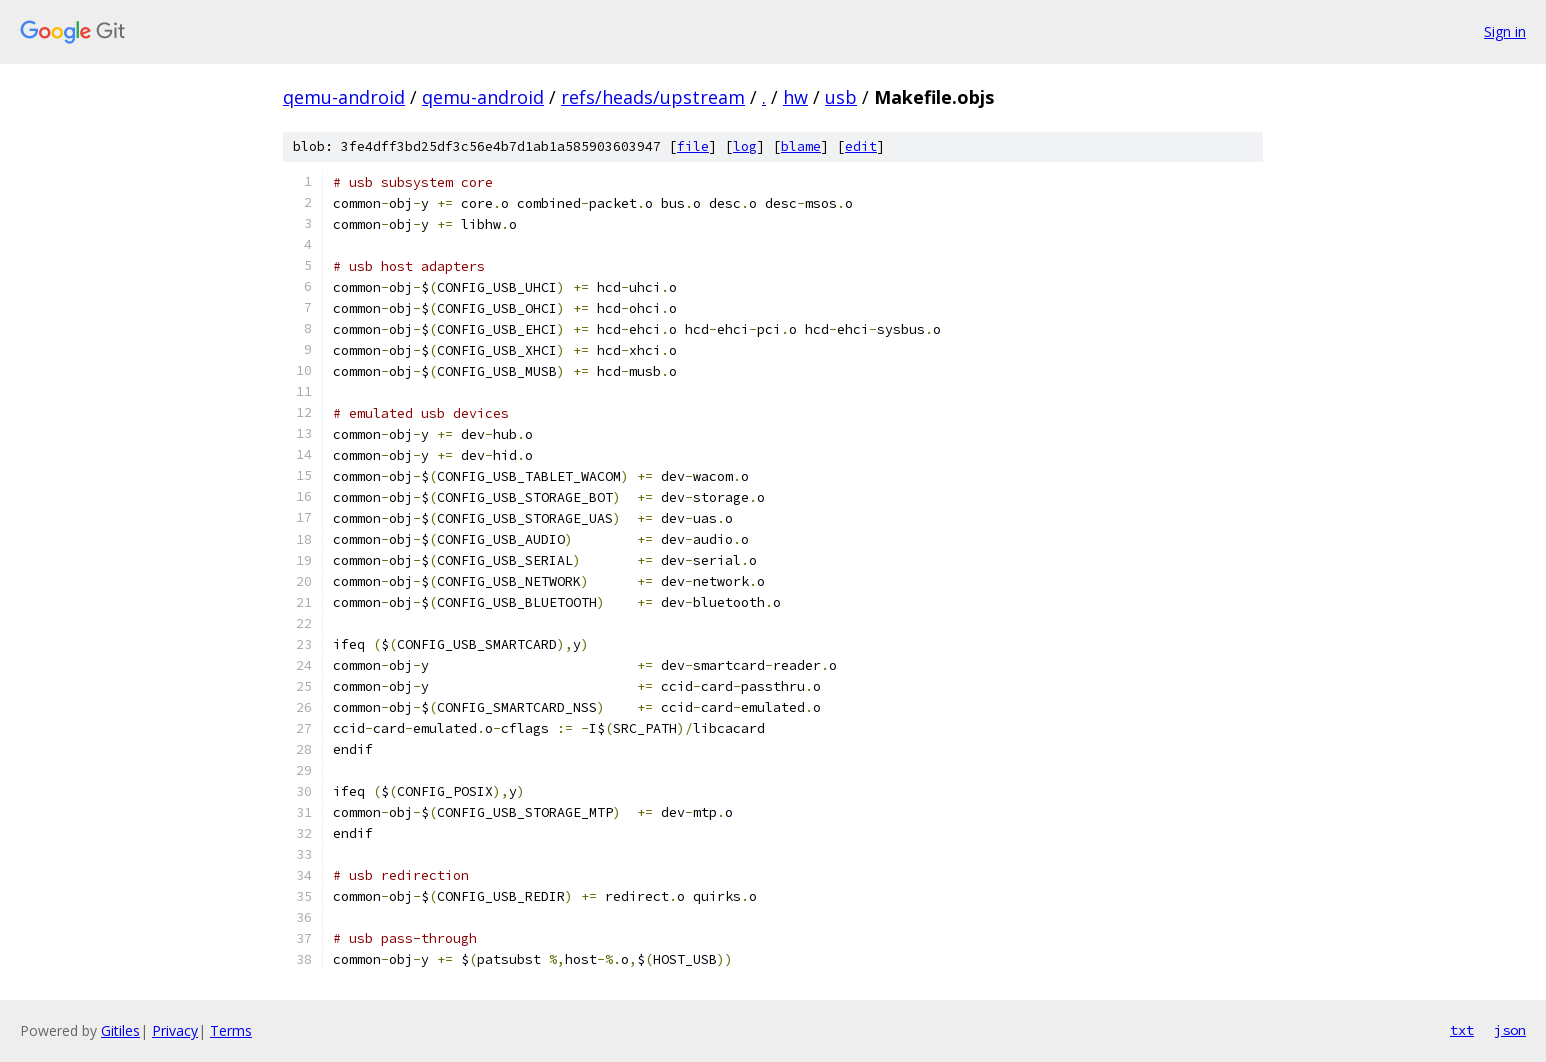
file (693, 146)
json (1510, 1030)
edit (861, 146)
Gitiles (120, 1030)
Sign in (1505, 31)
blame (801, 146)
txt (1462, 1030)
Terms (231, 1030)
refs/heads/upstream (653, 97)
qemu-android (344, 97)
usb (841, 97)
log (745, 146)
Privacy (175, 1030)
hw (795, 97)
